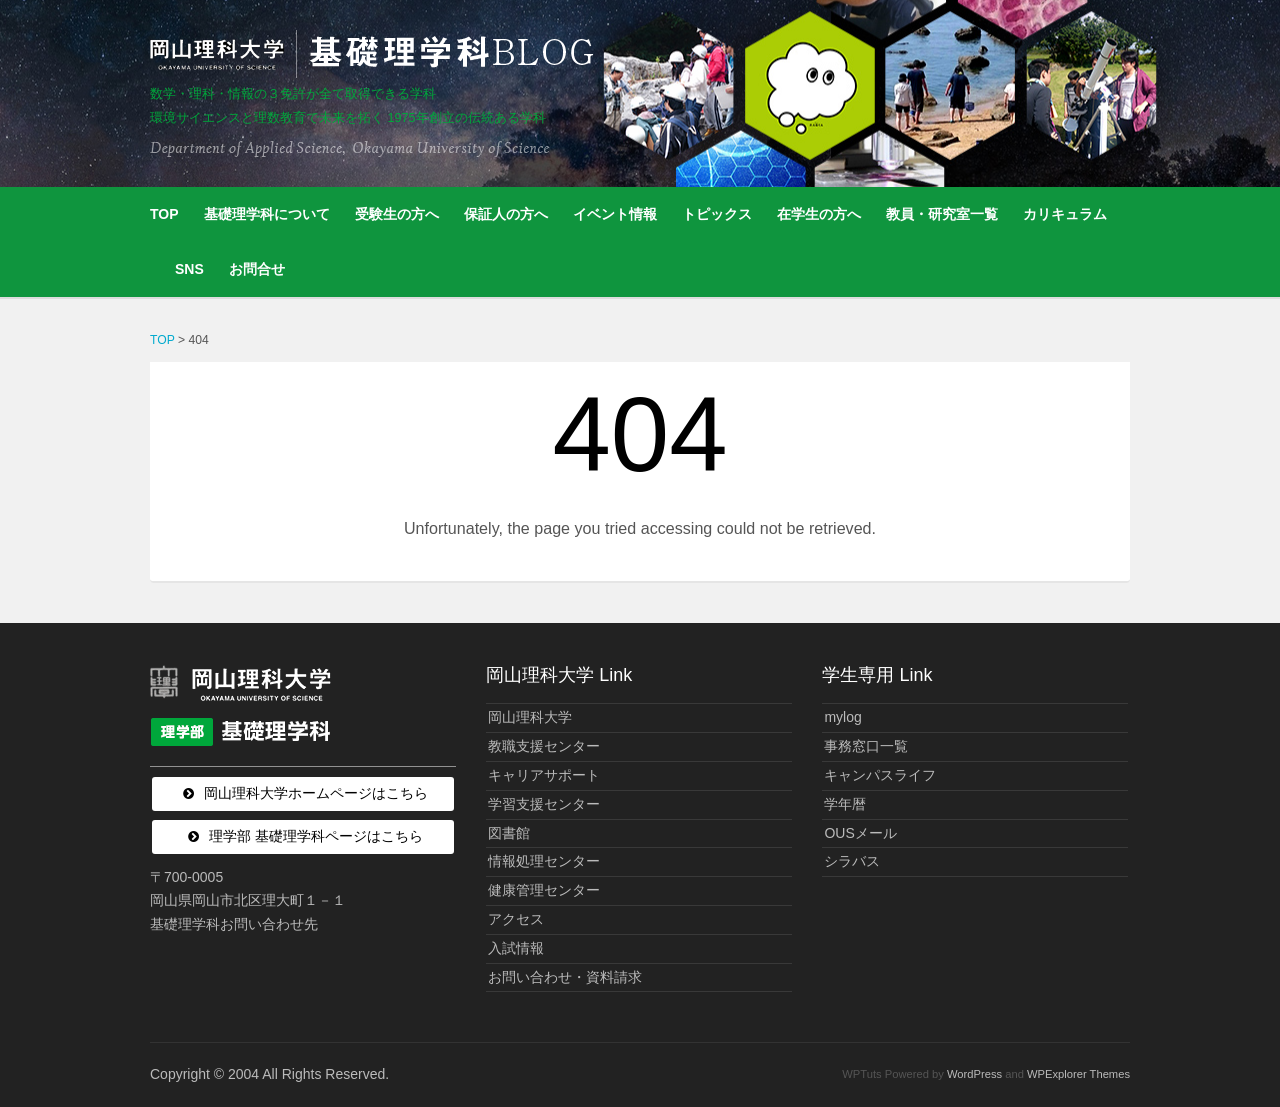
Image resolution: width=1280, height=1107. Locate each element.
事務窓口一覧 (866, 746)
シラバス (852, 861)
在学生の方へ (819, 214)
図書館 (509, 833)
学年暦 (845, 804)
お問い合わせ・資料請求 (565, 977)
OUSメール (860, 833)
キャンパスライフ (880, 775)
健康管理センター (544, 890)
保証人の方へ (506, 214)
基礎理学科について (267, 214)
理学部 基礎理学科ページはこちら (316, 836)
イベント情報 (615, 214)
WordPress (974, 1074)
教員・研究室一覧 (942, 214)
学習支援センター (544, 804)
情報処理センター (544, 861)
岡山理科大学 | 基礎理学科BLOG (376, 54)
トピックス (717, 214)
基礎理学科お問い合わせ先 (234, 924)
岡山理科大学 (530, 717)
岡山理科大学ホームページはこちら (316, 793)
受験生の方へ (397, 214)
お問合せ (257, 269)
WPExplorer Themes (1078, 1074)
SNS (189, 269)
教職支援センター (544, 746)
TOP (164, 214)
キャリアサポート (544, 775)
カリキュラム (1065, 214)
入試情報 (516, 948)
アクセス (516, 919)
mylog (842, 717)
